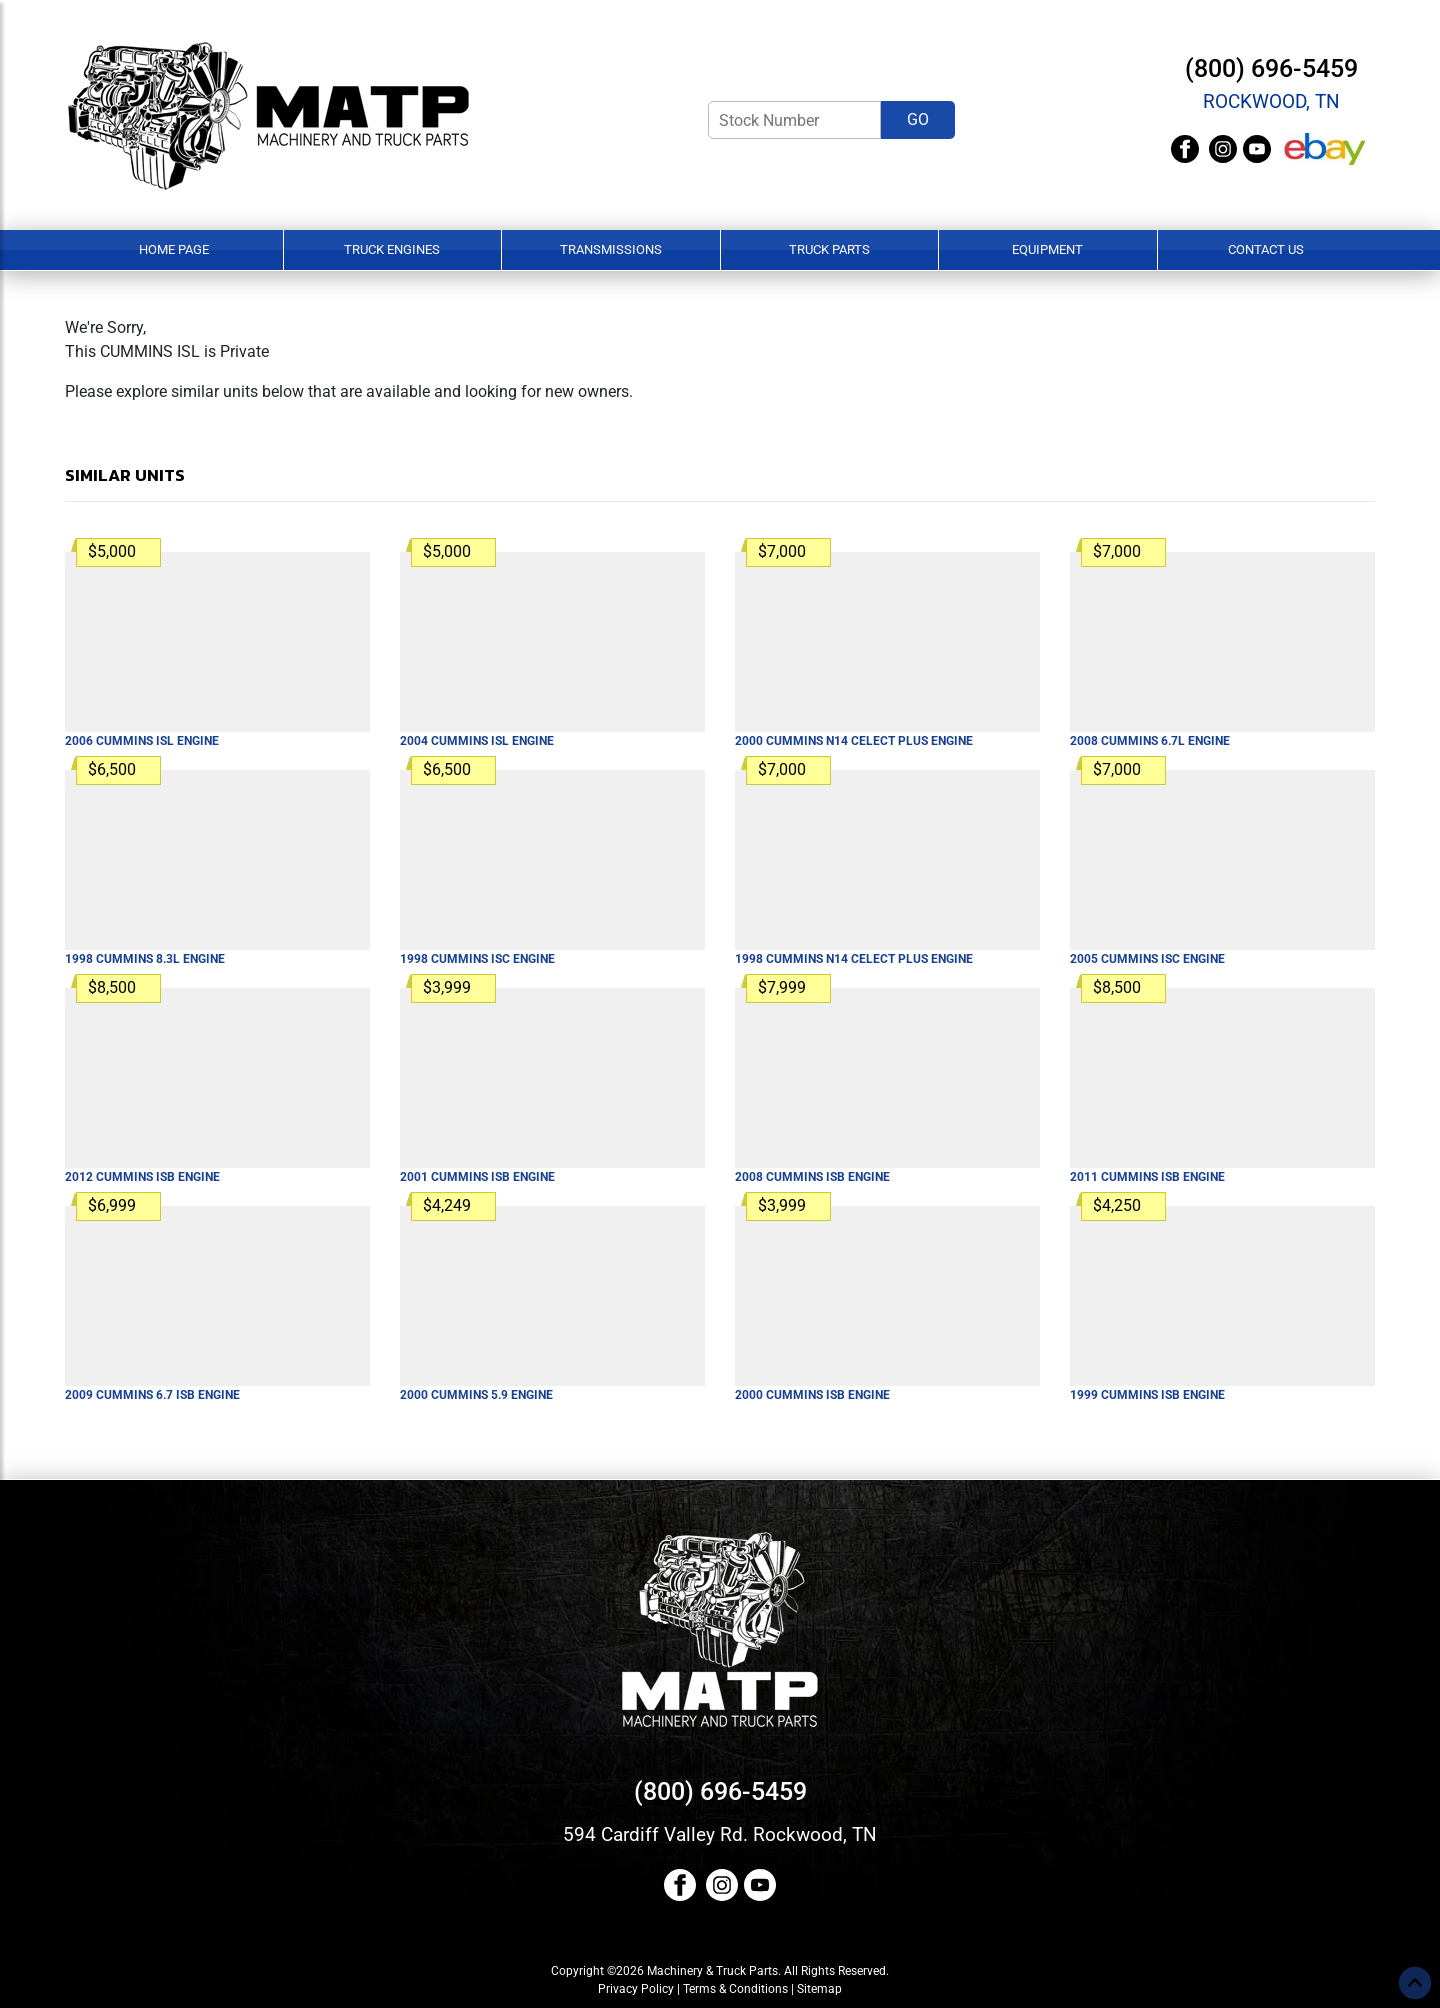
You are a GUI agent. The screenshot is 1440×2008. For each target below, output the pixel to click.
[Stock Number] (794, 120)
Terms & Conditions (735, 1989)
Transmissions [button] (611, 249)
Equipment (1047, 249)
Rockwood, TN (1271, 101)
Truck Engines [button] (392, 249)
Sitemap (819, 1989)
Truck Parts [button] (829, 249)
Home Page (174, 249)
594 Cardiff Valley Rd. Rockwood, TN (720, 1834)
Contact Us (1266, 249)
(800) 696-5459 (1271, 68)
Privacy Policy (636, 1989)
